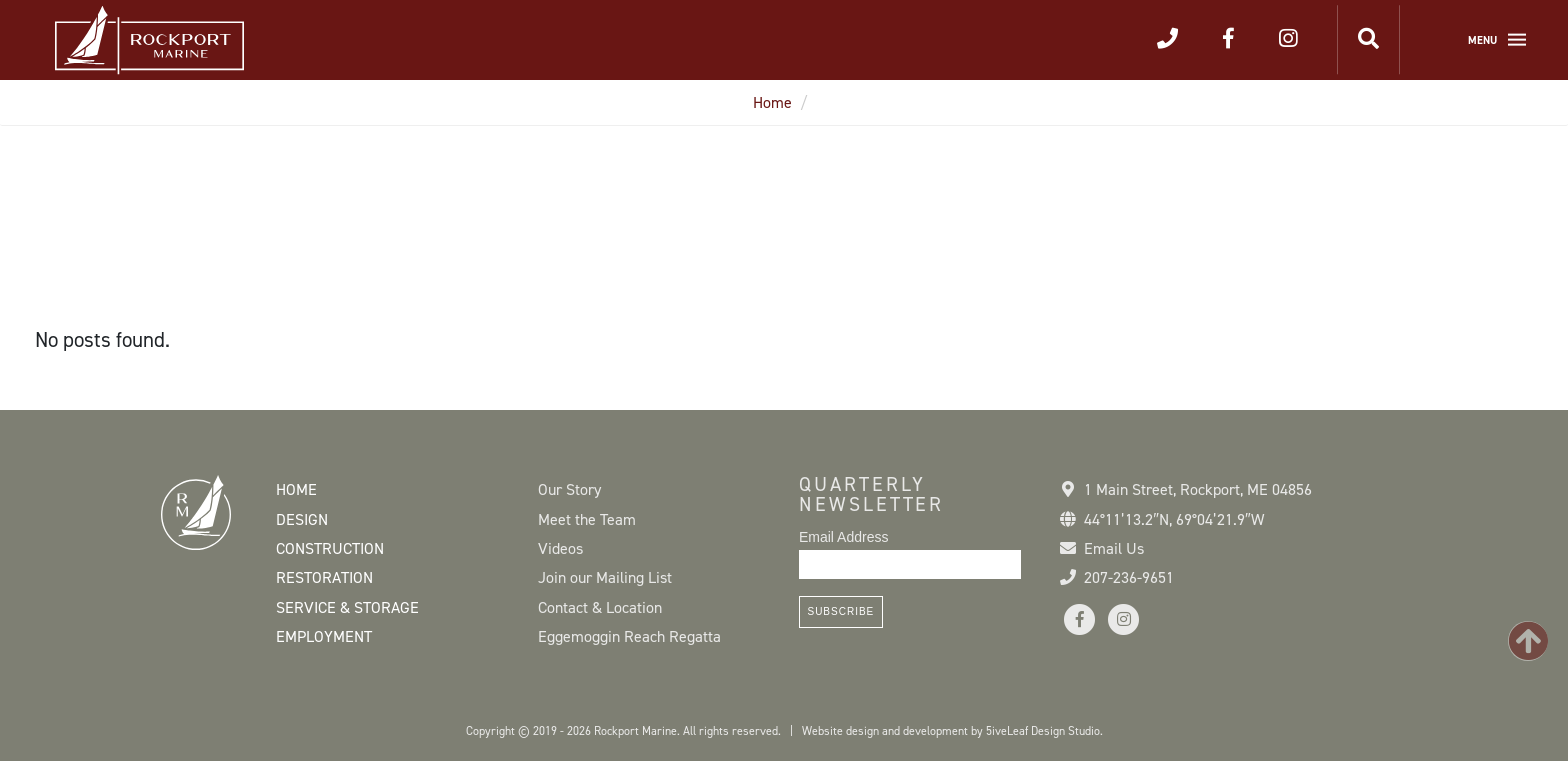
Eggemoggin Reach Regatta (629, 636)
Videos (560, 548)
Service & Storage (347, 607)
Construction (330, 548)
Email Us (1114, 548)
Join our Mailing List (605, 577)
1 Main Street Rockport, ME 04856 (1198, 489)
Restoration (324, 577)
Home (772, 102)
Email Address (843, 537)
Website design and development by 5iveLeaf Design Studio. (952, 731)
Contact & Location (600, 607)
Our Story (569, 489)
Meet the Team (587, 519)
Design (302, 519)
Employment (324, 636)
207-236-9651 (1129, 577)
